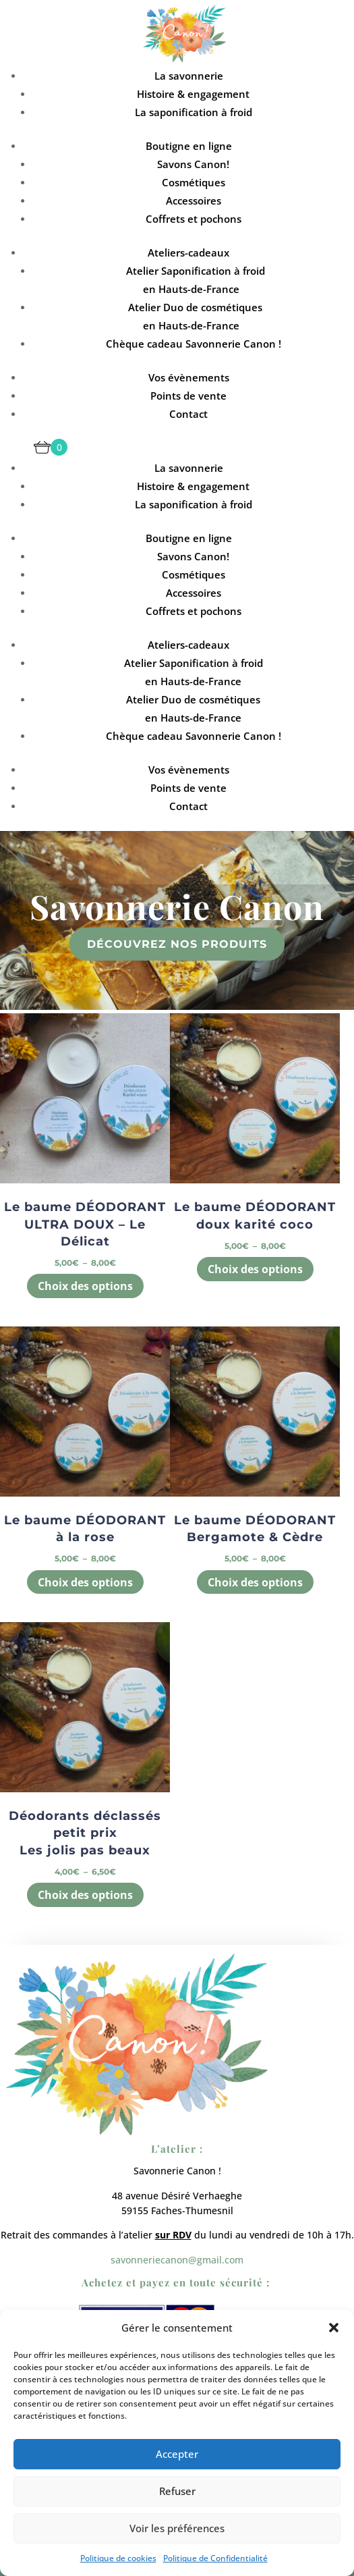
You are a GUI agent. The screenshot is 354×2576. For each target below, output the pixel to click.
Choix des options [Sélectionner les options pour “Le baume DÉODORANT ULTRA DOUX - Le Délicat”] (85, 1286)
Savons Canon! (193, 164)
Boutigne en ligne (189, 146)
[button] (334, 2327)
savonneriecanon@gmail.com (177, 2259)
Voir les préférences (177, 2528)
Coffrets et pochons (193, 218)
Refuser (177, 2491)
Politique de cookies (118, 2558)
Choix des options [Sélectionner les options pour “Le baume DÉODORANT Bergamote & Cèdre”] (255, 1582)
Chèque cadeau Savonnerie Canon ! (193, 343)
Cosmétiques (193, 182)
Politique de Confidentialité (215, 2558)
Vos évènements (188, 377)
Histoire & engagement (193, 94)
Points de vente (188, 395)
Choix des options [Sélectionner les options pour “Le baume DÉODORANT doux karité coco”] (255, 1269)
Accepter (177, 2454)
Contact (188, 414)
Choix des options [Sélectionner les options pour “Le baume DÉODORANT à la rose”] (85, 1582)
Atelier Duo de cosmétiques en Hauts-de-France (195, 316)
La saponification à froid (193, 112)
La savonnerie (188, 75)
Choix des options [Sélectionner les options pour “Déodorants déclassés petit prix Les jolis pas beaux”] (85, 1894)
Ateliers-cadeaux (188, 252)
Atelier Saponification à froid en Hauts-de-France (195, 280)
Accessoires (193, 200)
